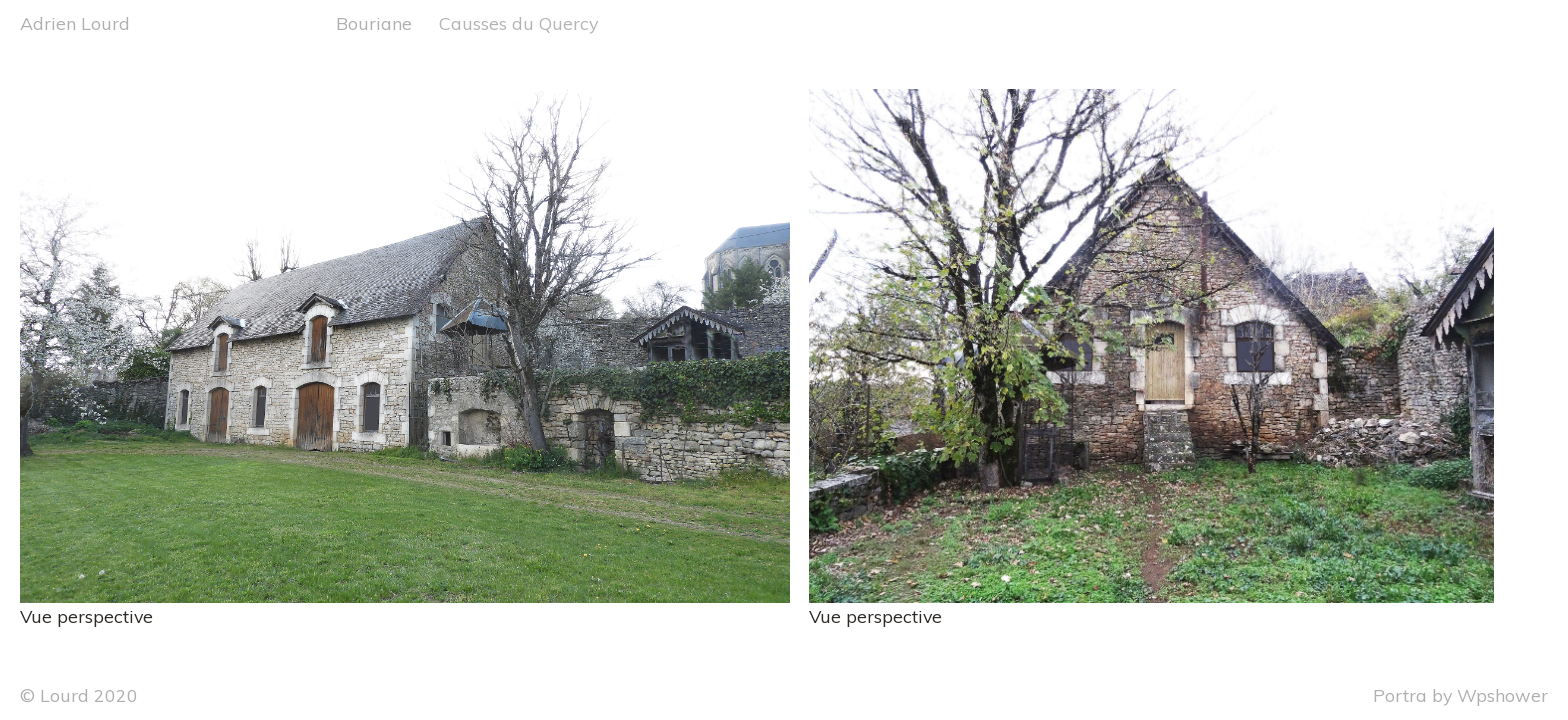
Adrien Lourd (75, 23)
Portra (1400, 695)
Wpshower (1502, 695)
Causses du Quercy (518, 23)
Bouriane (374, 23)
